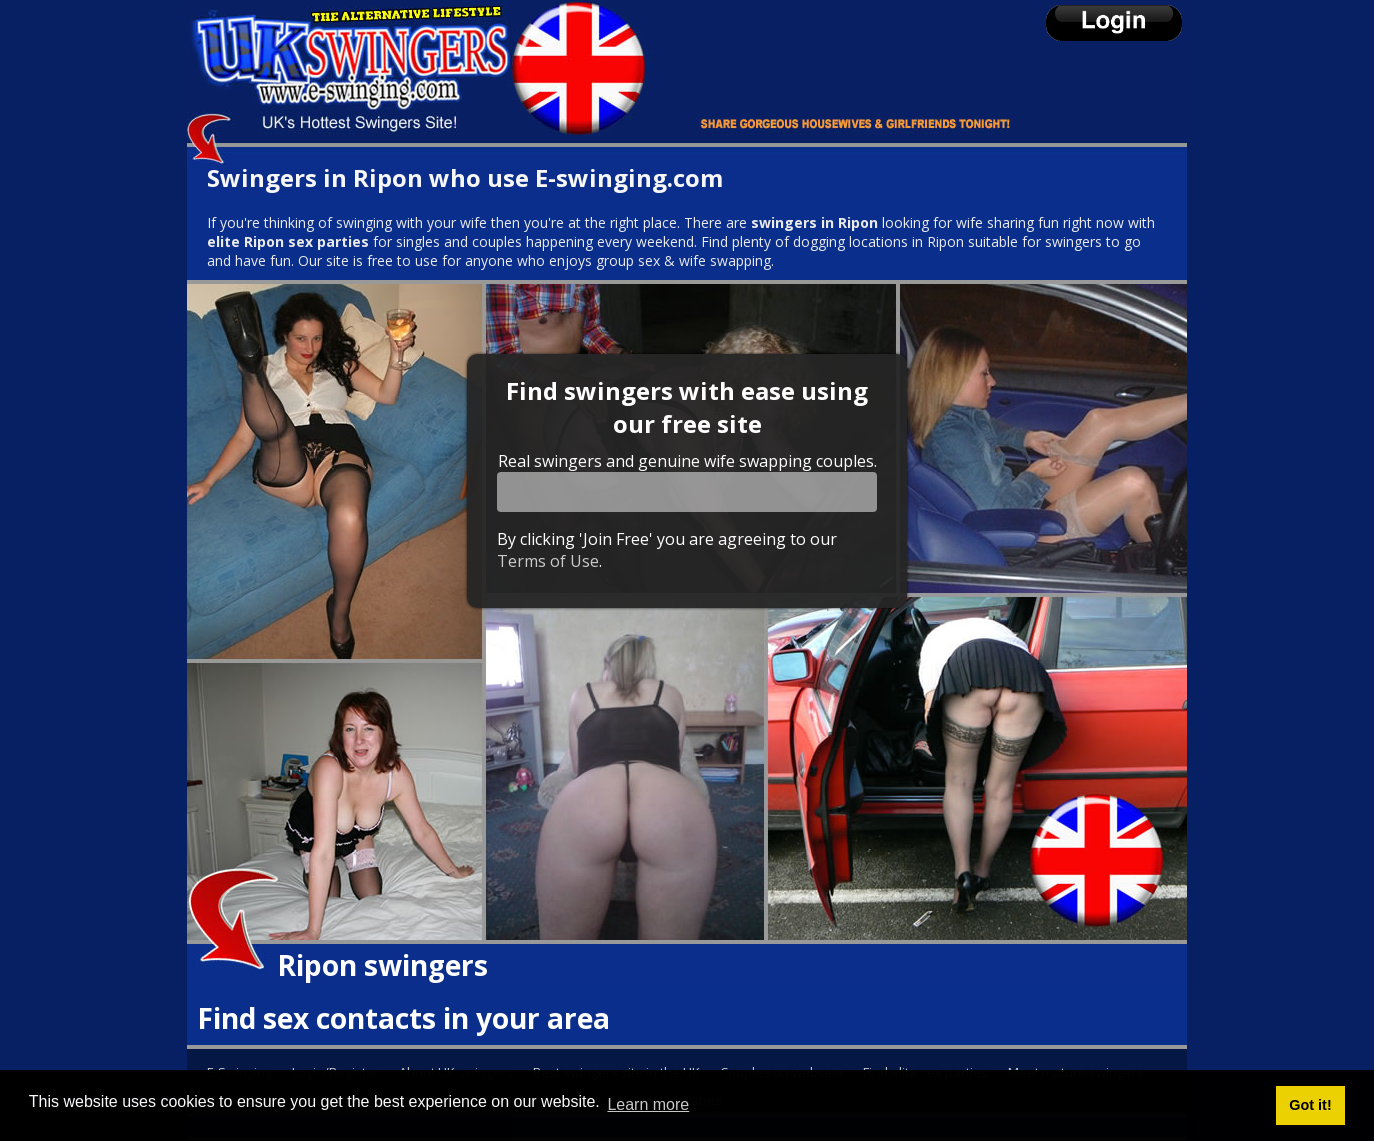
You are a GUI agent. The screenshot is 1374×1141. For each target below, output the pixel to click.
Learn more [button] (648, 1104)
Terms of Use (548, 561)
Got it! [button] (1310, 1105)
